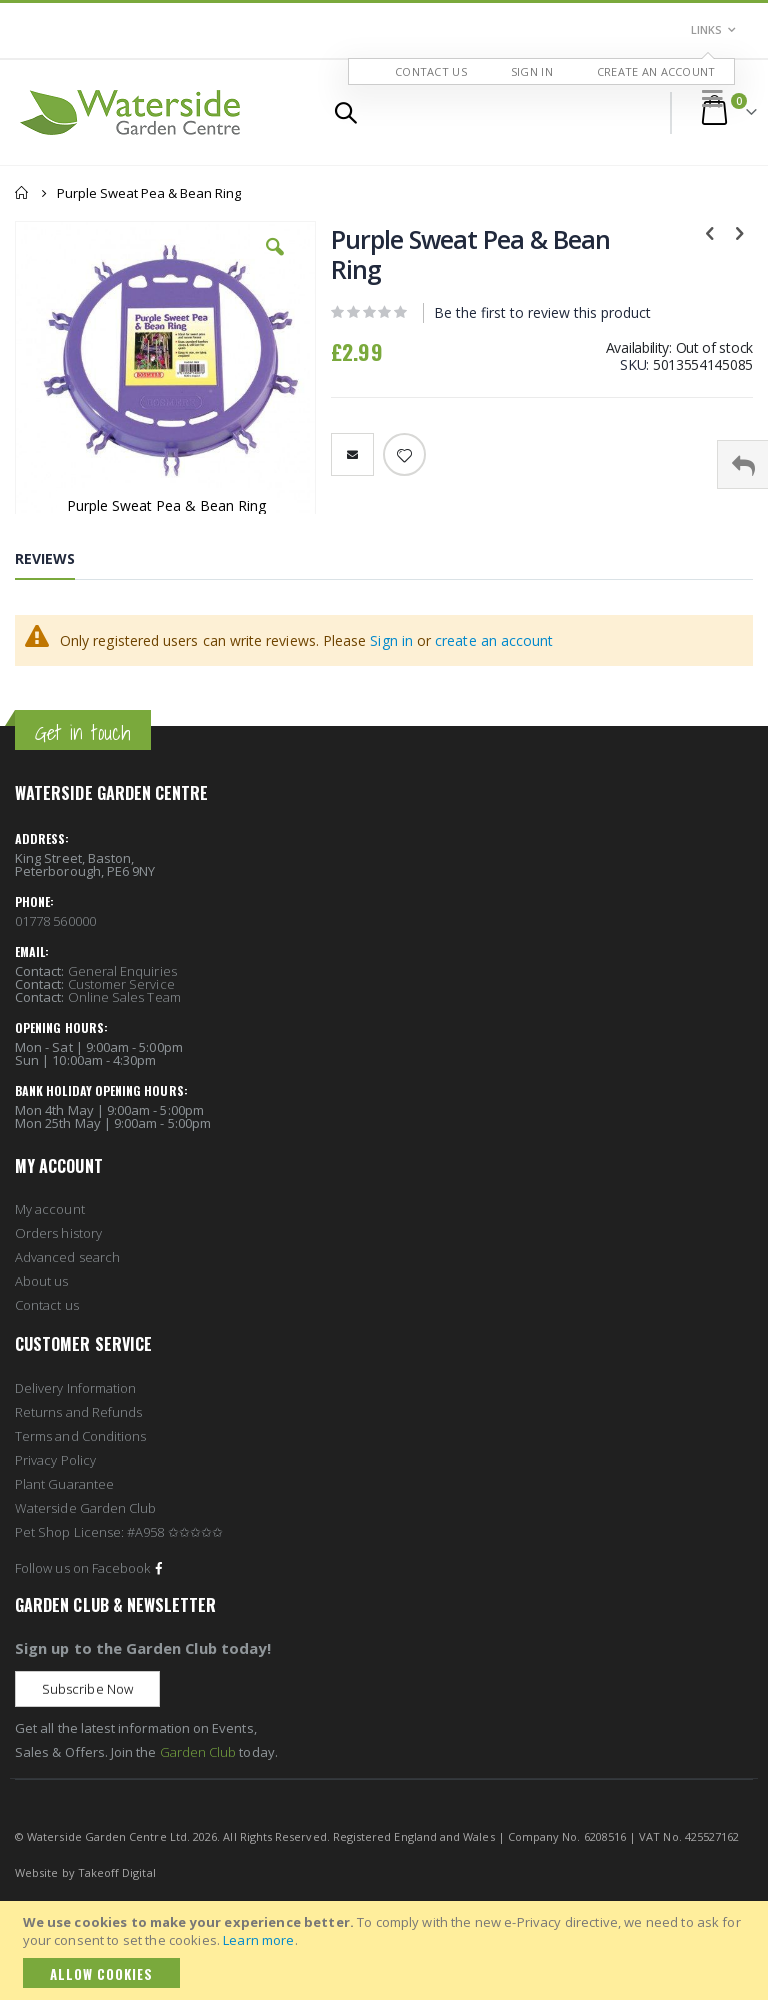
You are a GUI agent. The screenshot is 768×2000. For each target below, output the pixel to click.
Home (22, 193)
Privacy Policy (55, 1460)
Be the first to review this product (542, 313)
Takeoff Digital (117, 1872)
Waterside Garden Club (85, 1508)
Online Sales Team (124, 997)
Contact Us (431, 71)
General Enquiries (122, 971)
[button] (275, 262)
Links (706, 29)
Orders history (58, 1233)
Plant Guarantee (64, 1484)
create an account (494, 640)
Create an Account (656, 71)
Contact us (47, 1305)
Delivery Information (75, 1388)
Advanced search (67, 1257)
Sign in (391, 640)
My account (50, 1209)
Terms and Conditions (80, 1436)
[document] (387, 1950)
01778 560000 (55, 921)
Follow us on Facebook (90, 1568)
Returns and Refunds (78, 1412)
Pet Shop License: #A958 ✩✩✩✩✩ (119, 1532)
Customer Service (121, 984)
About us (42, 1281)
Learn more (258, 1940)
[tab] (60, 563)
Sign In (532, 71)
